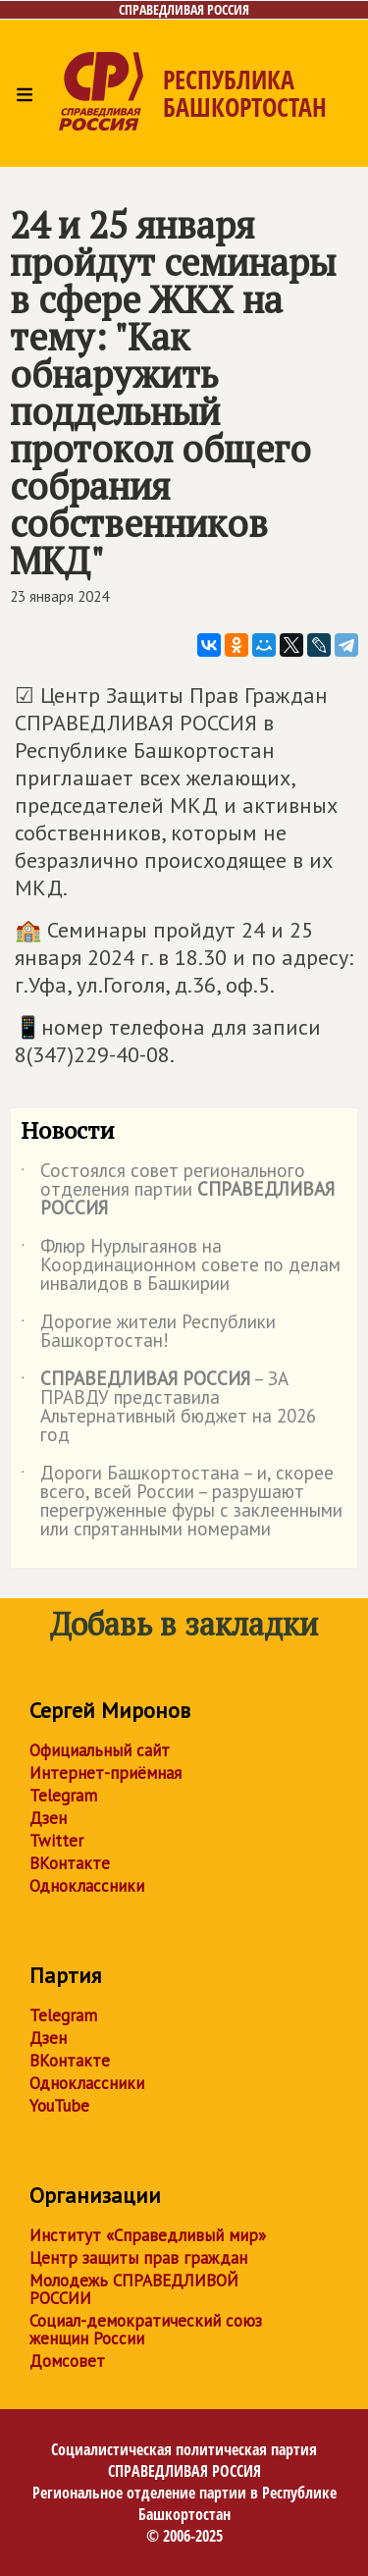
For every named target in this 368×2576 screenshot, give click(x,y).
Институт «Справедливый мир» (147, 2235)
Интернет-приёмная (105, 1773)
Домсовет (67, 2361)
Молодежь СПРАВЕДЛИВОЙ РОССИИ (133, 2289)
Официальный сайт (99, 1750)
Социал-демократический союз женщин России (145, 2329)
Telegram (63, 1795)
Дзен (48, 1818)
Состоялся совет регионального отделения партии (178, 1190)
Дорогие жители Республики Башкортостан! (148, 1332)
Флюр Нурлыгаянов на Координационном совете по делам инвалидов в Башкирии (181, 1266)
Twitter (56, 1841)
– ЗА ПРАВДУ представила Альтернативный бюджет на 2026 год (168, 1407)
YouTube (59, 2106)
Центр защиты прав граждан (138, 2258)
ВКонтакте (69, 1863)
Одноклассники (86, 1886)
